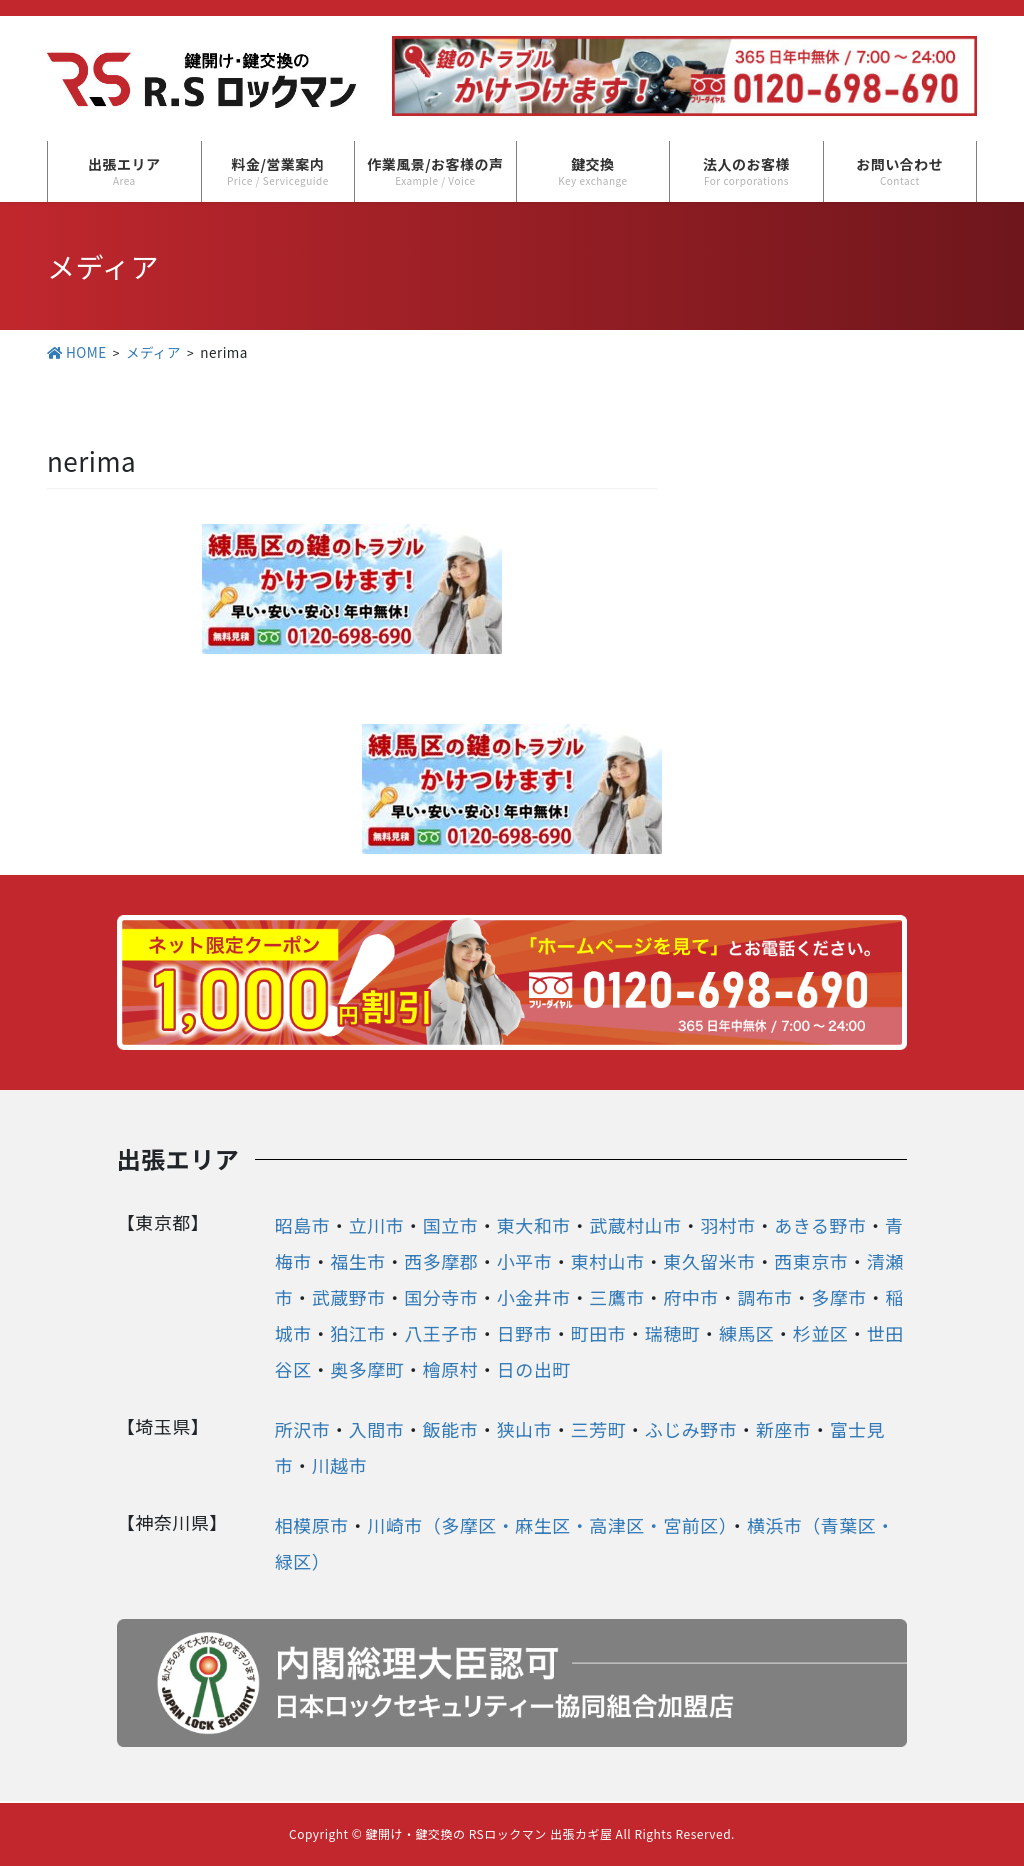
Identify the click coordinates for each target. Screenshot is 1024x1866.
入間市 (377, 1429)
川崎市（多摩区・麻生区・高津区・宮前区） (547, 1525)
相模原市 (312, 1525)
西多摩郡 (441, 1261)
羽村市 (728, 1225)
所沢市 (303, 1429)
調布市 (765, 1297)
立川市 (377, 1225)
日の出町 (534, 1369)
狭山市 (525, 1429)
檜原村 (451, 1369)
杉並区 (821, 1333)
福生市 (358, 1261)
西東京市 (811, 1261)
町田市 (599, 1333)
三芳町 (599, 1429)
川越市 (340, 1465)
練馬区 (747, 1333)
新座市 (784, 1429)
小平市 (525, 1261)
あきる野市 (820, 1225)
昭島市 (303, 1225)
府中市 (691, 1297)
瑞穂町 (673, 1333)
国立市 (451, 1225)
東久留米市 (709, 1261)
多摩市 (839, 1297)
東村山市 (608, 1261)
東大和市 (534, 1225)
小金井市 (534, 1297)
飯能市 (451, 1429)
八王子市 (441, 1333)
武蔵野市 (349, 1297)
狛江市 (358, 1333)
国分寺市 (441, 1297)
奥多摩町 (367, 1369)
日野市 (525, 1333)
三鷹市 (617, 1297)
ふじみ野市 (691, 1429)
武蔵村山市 (635, 1225)
